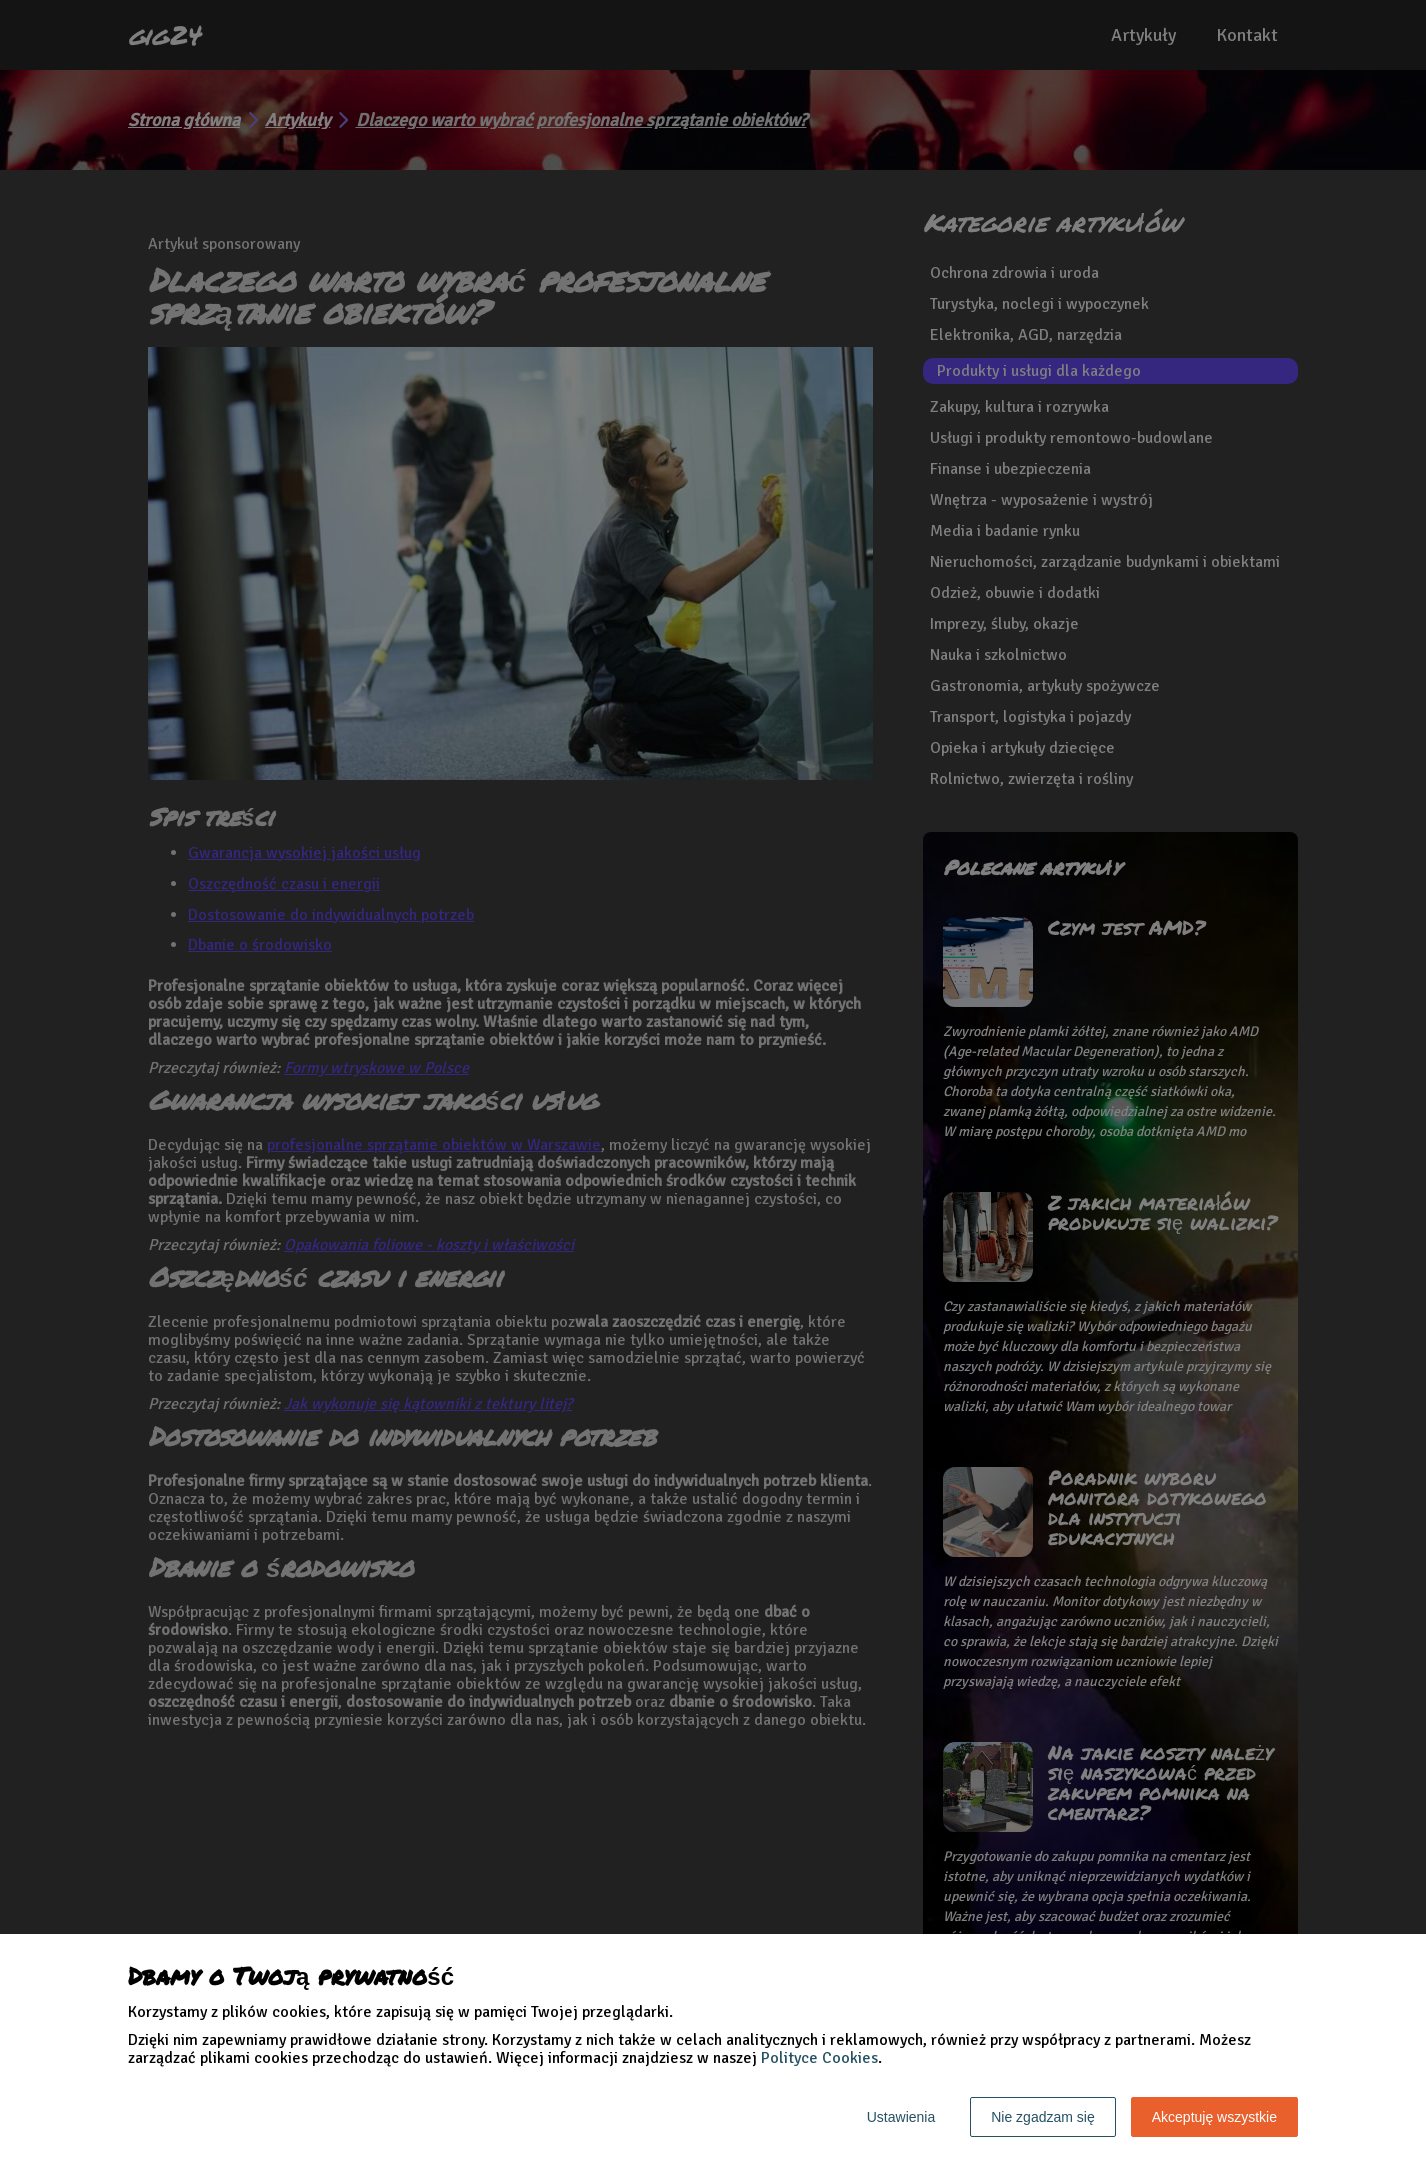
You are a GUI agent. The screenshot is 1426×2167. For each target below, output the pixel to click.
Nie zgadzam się (1043, 2117)
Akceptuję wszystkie (1214, 2117)
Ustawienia (901, 2117)
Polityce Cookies (819, 2058)
